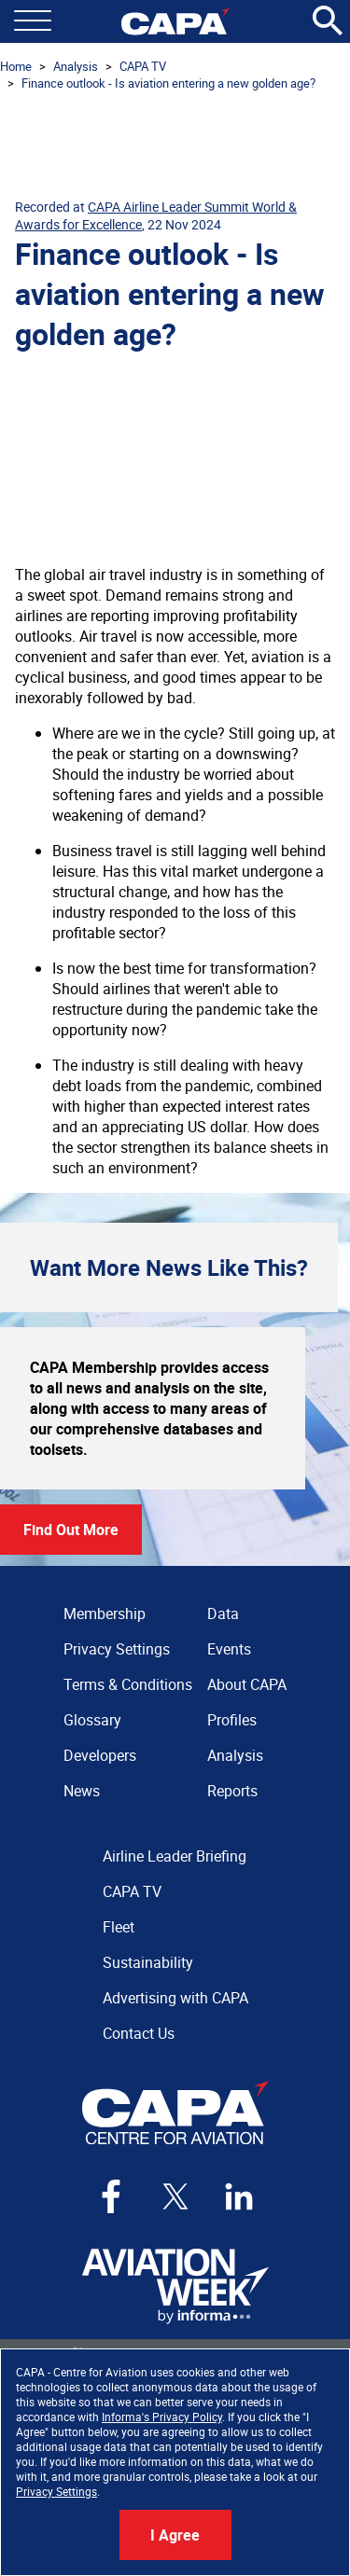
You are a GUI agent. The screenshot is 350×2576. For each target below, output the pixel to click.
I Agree (175, 2535)
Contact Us (139, 2033)
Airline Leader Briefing (174, 1856)
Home (16, 66)
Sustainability (148, 1962)
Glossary (92, 1720)
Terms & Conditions (127, 1684)
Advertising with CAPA (175, 1997)
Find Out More (71, 1529)
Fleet (118, 1927)
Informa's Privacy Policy (162, 2416)
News (81, 1790)
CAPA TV (142, 66)
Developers (99, 1755)
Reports (232, 1790)
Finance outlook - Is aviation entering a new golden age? (168, 83)
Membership (104, 1613)
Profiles (232, 1720)
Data (223, 1613)
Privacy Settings (56, 2491)
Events (229, 1649)
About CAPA (247, 1684)
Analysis (75, 66)
